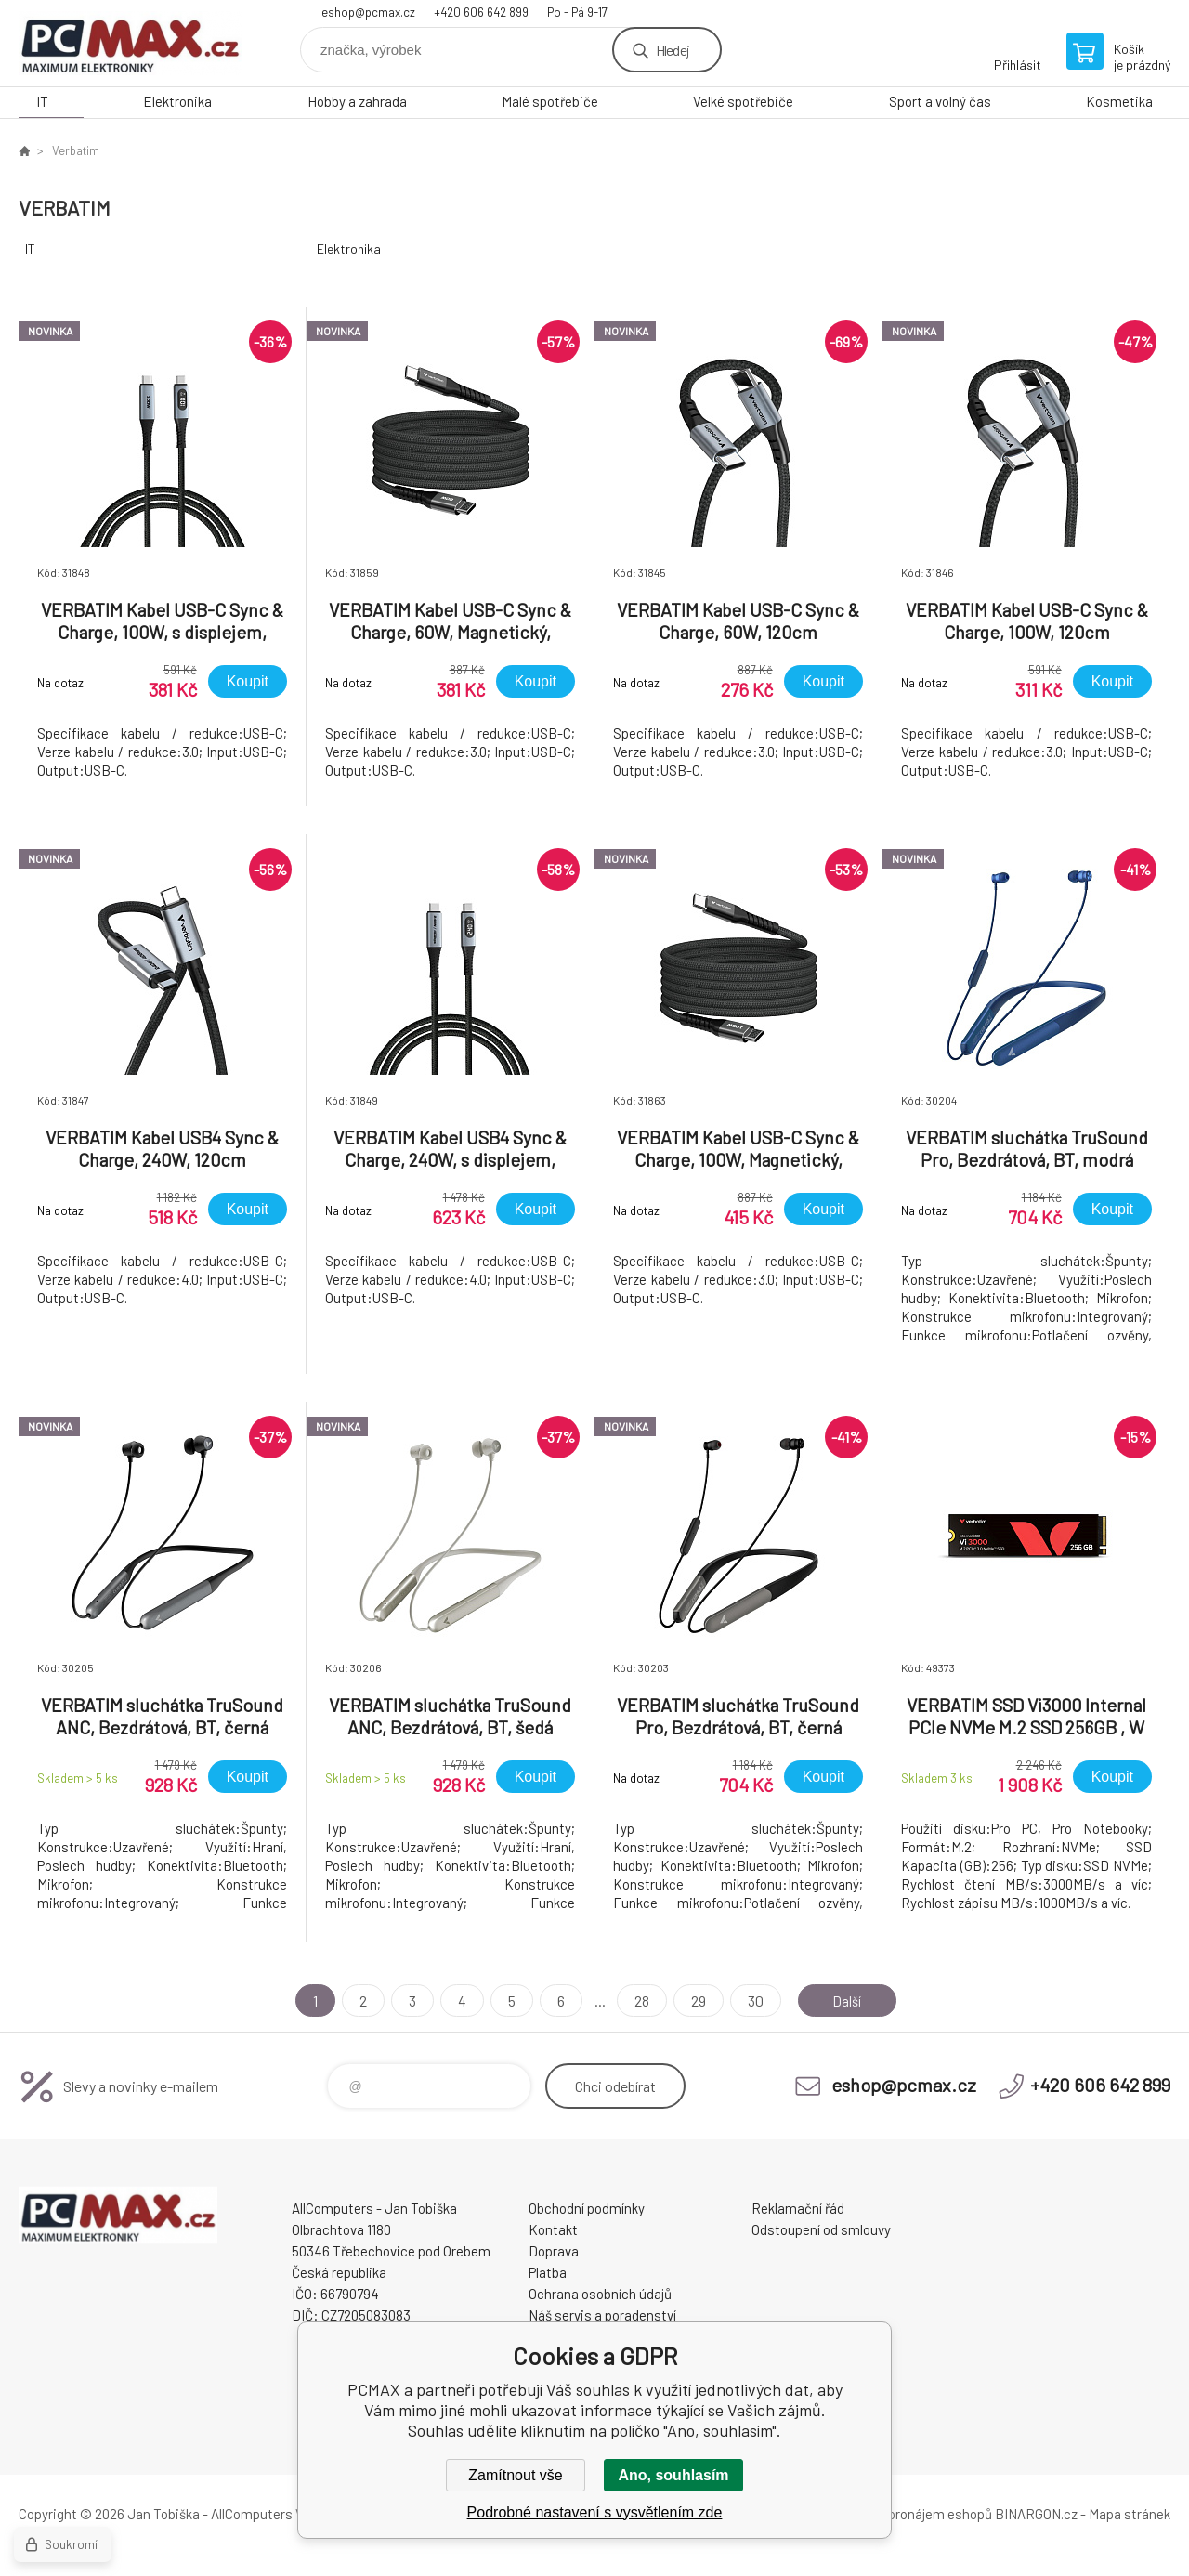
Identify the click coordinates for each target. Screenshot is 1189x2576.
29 (694, 2000)
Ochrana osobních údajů (600, 2293)
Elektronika (177, 101)
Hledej (672, 50)
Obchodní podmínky (587, 2208)
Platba (548, 2272)
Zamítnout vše (515, 2475)
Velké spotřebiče (743, 101)
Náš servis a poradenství (602, 2315)
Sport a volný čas (940, 101)
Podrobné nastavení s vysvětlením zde (595, 2512)
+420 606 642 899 (481, 12)
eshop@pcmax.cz (368, 12)
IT (42, 101)
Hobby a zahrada (357, 101)
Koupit (247, 681)
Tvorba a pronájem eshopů (913, 2513)
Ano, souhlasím (673, 2475)
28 (638, 2000)
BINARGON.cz (1036, 2513)
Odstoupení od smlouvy (821, 2229)
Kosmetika (1119, 101)
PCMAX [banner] (130, 43)
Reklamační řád (797, 2208)
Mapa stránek (1129, 2513)
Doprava (554, 2251)
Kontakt (553, 2229)
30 (752, 2000)
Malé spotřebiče (550, 101)
